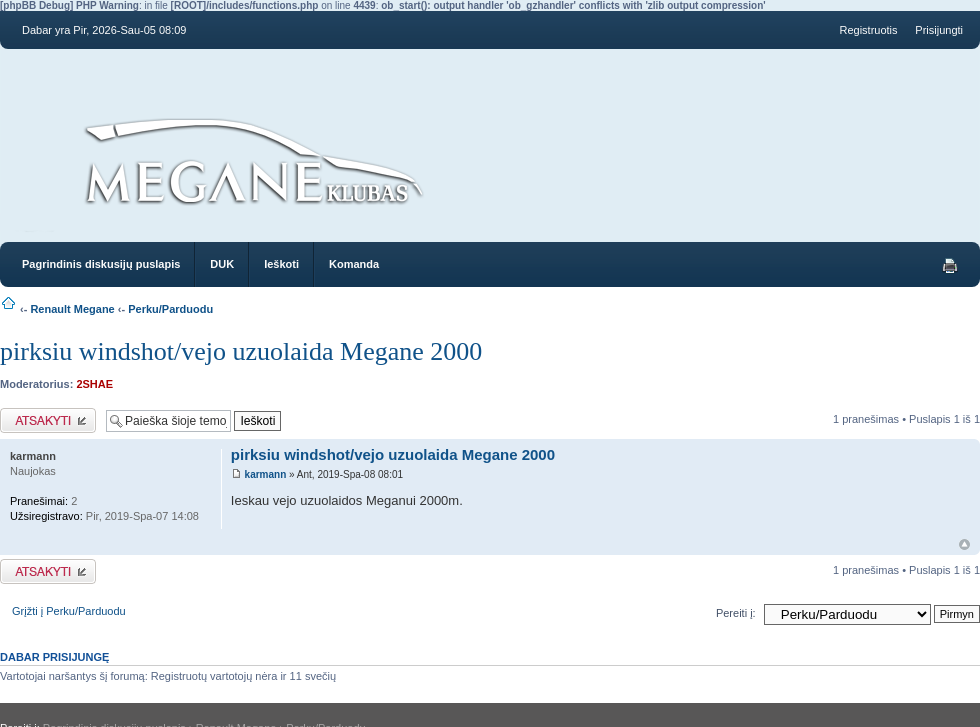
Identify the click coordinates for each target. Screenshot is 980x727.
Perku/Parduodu (170, 309)
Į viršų (964, 544)
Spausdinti (950, 266)
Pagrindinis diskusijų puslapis (101, 264)
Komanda (354, 264)
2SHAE (94, 384)
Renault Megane (72, 309)
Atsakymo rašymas (48, 420)
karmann (266, 474)
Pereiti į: (736, 613)
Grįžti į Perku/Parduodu (69, 611)
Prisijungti (939, 30)
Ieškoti (281, 264)
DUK (222, 264)
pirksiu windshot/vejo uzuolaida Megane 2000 (241, 351)
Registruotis (868, 30)
